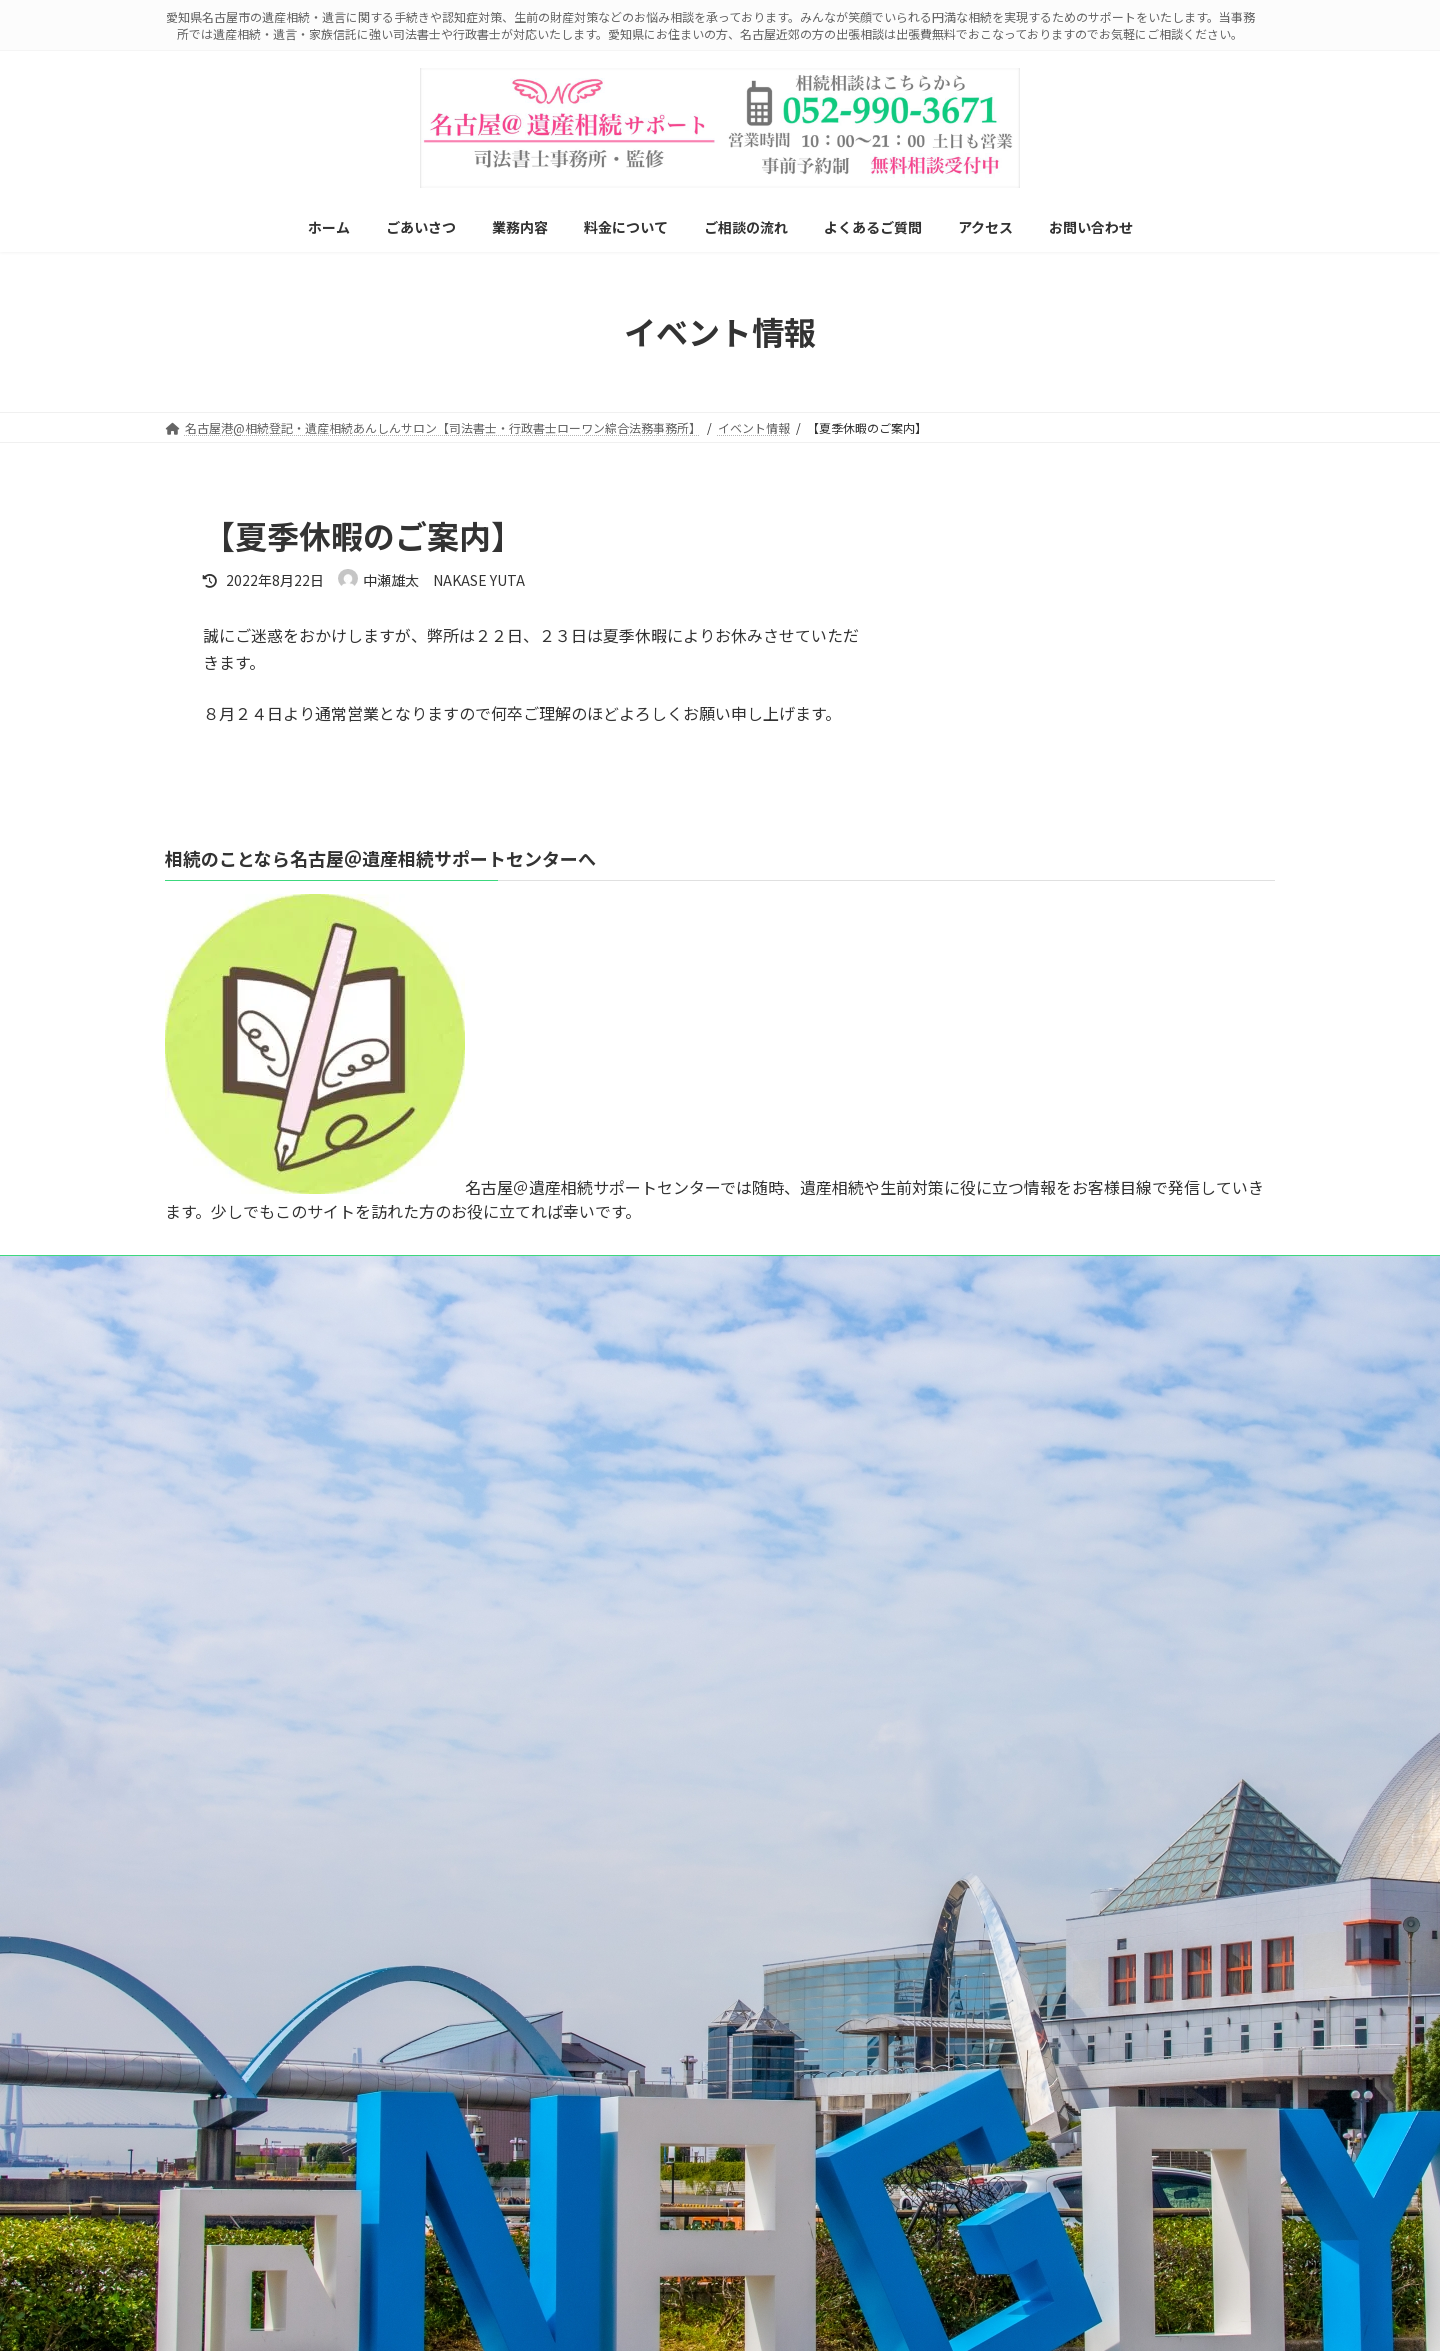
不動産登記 (219, 2055)
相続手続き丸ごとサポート (261, 1777)
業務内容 (201, 1638)
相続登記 (213, 1673)
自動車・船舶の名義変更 (255, 2090)
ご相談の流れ (213, 2160)
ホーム (195, 1569)
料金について (213, 2125)
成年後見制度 (225, 1951)
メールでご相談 (314, 1484)
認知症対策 (219, 1882)
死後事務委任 (225, 1986)
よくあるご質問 (219, 2195)
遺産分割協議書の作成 (249, 1742)
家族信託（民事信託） (249, 1916)
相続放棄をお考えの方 (249, 1812)
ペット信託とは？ (237, 2021)
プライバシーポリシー (456, 1484)
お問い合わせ (213, 2264)
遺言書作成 (219, 1708)
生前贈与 (213, 1847)
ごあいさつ (207, 1603)
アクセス (200, 2229)
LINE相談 (208, 1484)
